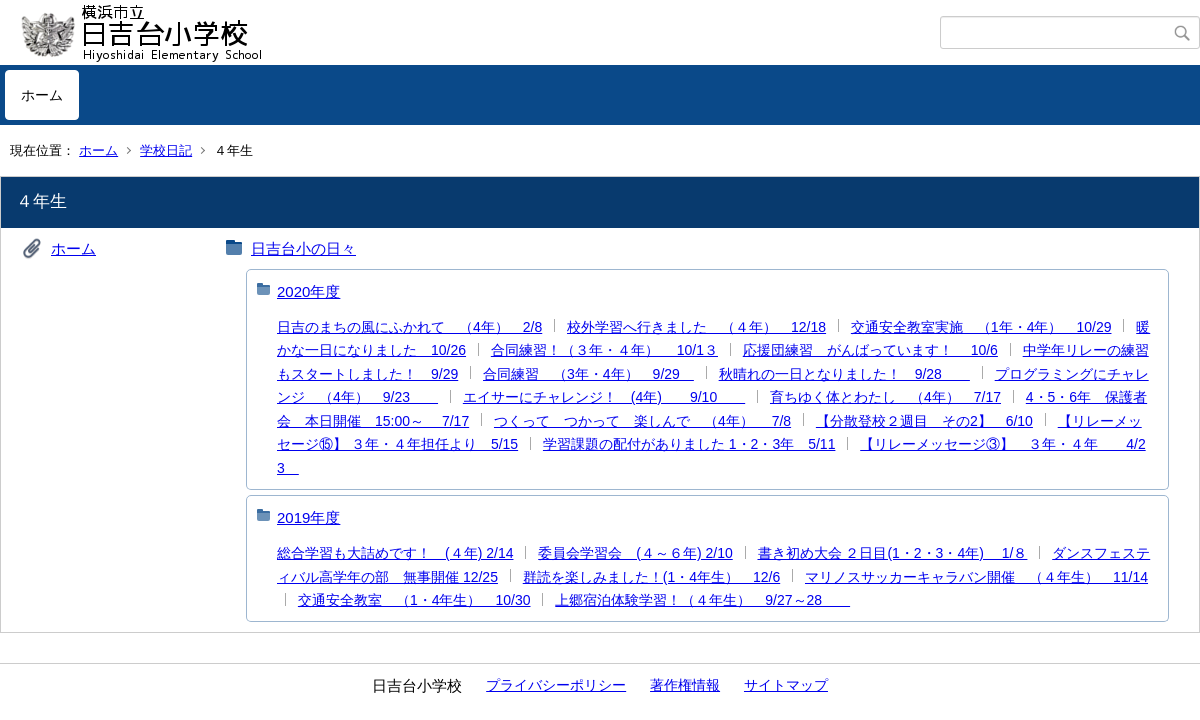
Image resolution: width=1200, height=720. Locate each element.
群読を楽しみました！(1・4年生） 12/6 (651, 577)
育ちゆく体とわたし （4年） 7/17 (885, 397)
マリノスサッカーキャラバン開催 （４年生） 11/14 (976, 577)
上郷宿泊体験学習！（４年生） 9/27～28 (702, 600)
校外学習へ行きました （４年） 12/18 (696, 327)
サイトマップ (786, 685)
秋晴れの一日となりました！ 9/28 (844, 374)
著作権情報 (685, 685)
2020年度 (308, 291)
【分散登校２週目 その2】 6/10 (924, 421)
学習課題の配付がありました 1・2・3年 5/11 (689, 444)
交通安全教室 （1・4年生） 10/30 (414, 600)
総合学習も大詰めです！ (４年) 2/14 (395, 553)
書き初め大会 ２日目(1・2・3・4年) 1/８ (893, 553)
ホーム (42, 95)
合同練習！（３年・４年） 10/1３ (604, 350)
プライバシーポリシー (556, 685)
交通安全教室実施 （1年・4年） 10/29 (981, 327)
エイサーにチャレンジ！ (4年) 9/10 (604, 397)
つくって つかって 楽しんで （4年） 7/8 (642, 421)
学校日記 (166, 150)
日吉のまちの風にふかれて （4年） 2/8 (409, 327)
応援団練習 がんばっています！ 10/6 (870, 350)
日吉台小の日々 (303, 248)
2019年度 (308, 517)
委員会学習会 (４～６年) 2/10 (635, 553)
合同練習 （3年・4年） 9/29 (588, 374)
